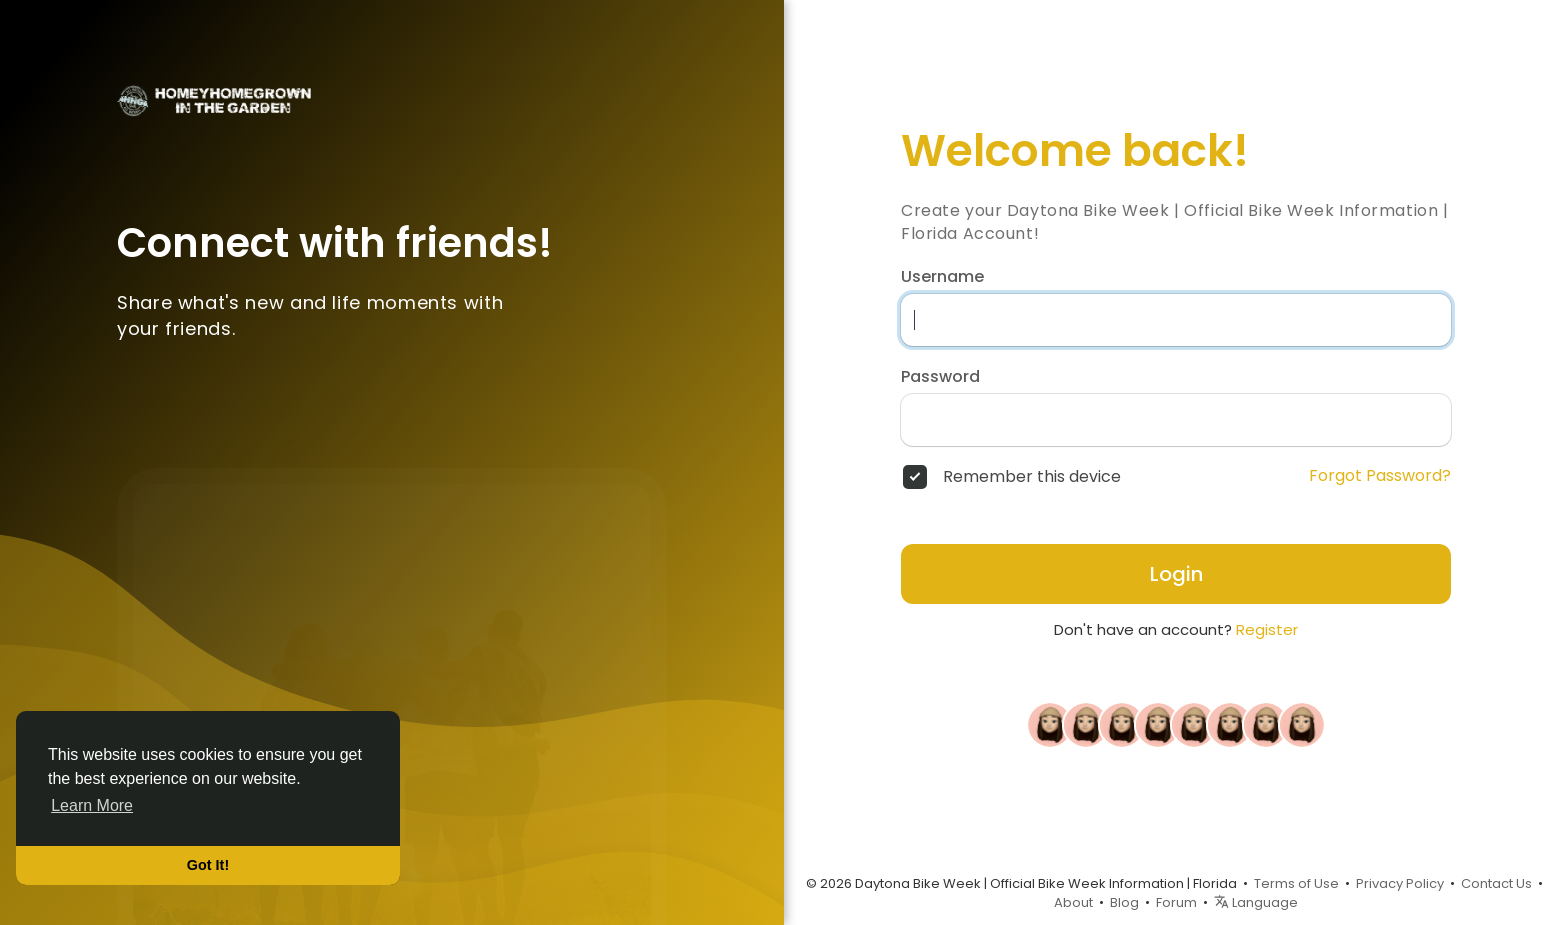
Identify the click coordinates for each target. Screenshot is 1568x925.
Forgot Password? (1380, 476)
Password (940, 377)
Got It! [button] (208, 865)
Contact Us (1496, 883)
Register (1267, 629)
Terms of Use (1296, 883)
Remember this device (1032, 477)
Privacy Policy (1400, 883)
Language (1256, 902)
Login (1176, 574)
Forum (1176, 902)
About (1073, 902)
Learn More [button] (92, 805)
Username (942, 277)
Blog (1124, 902)
